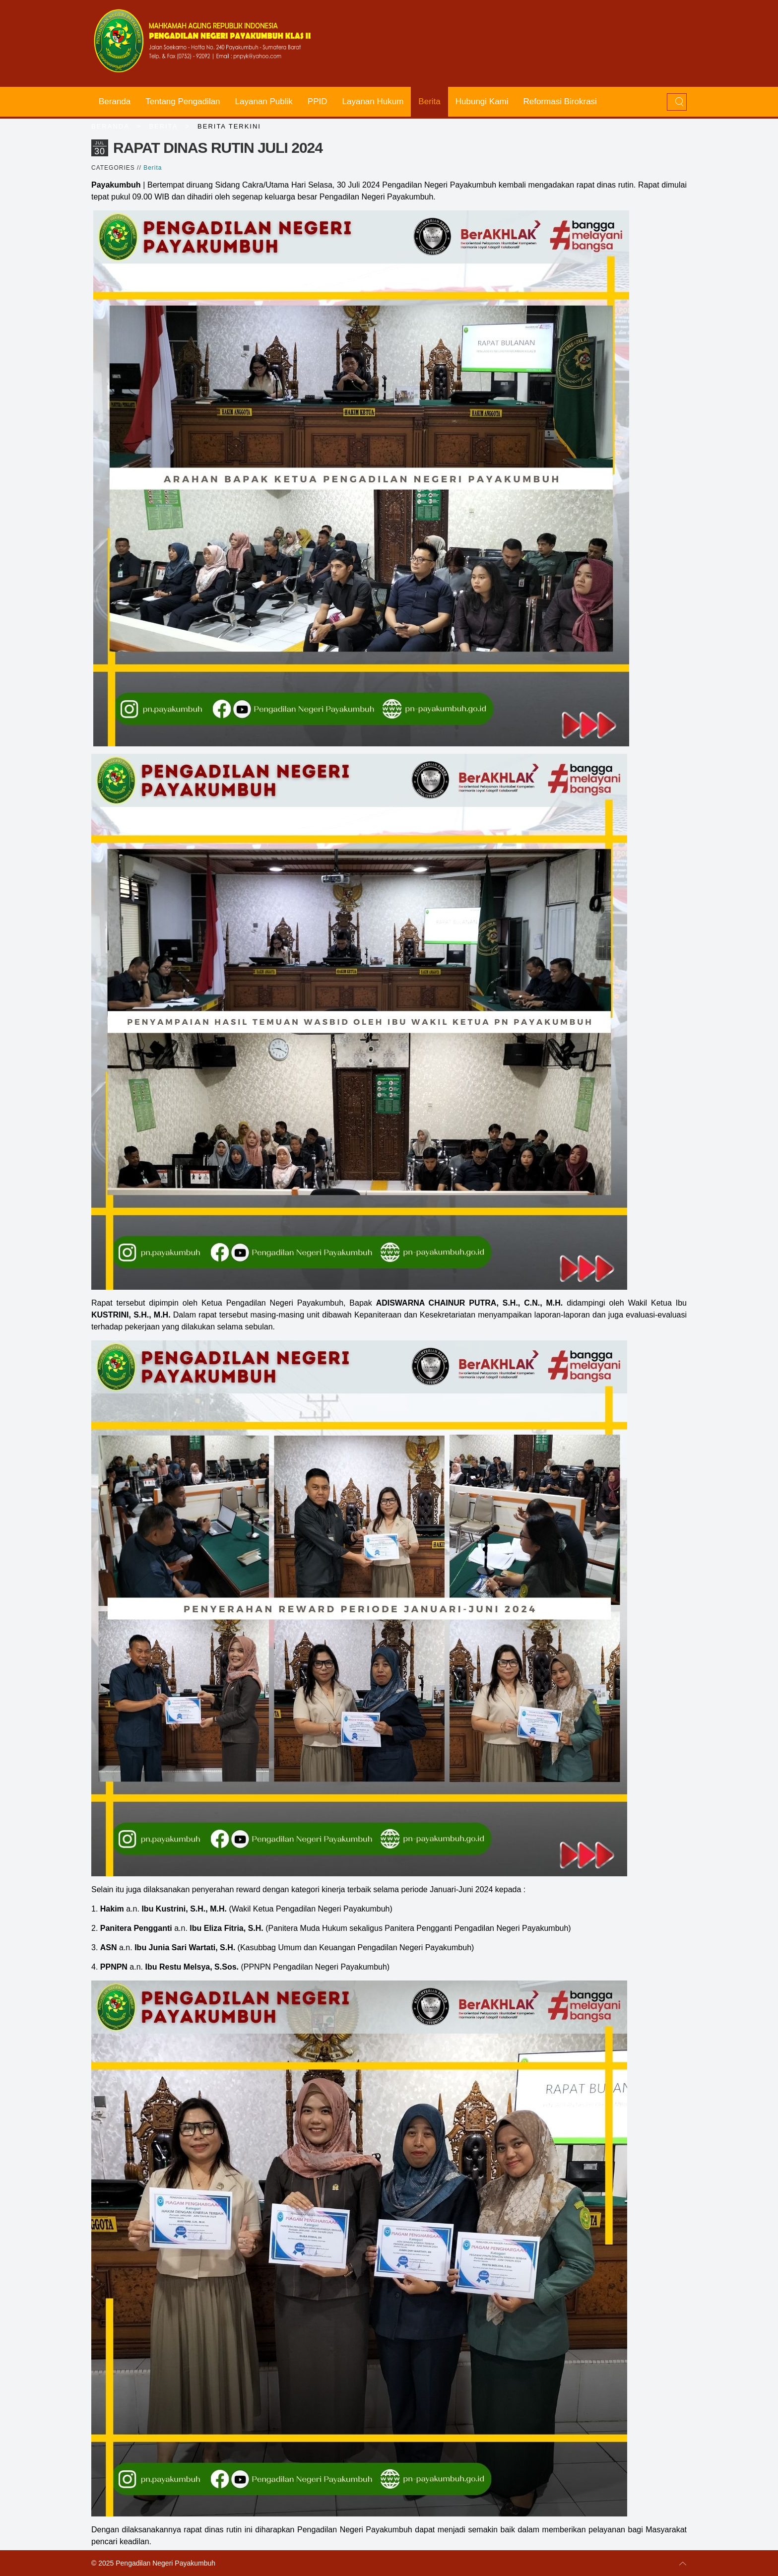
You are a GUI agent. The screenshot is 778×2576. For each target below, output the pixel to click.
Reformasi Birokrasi (560, 101)
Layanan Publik (264, 101)
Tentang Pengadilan (182, 101)
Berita (429, 101)
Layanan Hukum (373, 101)
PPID (317, 101)
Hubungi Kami (482, 101)
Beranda (114, 101)
